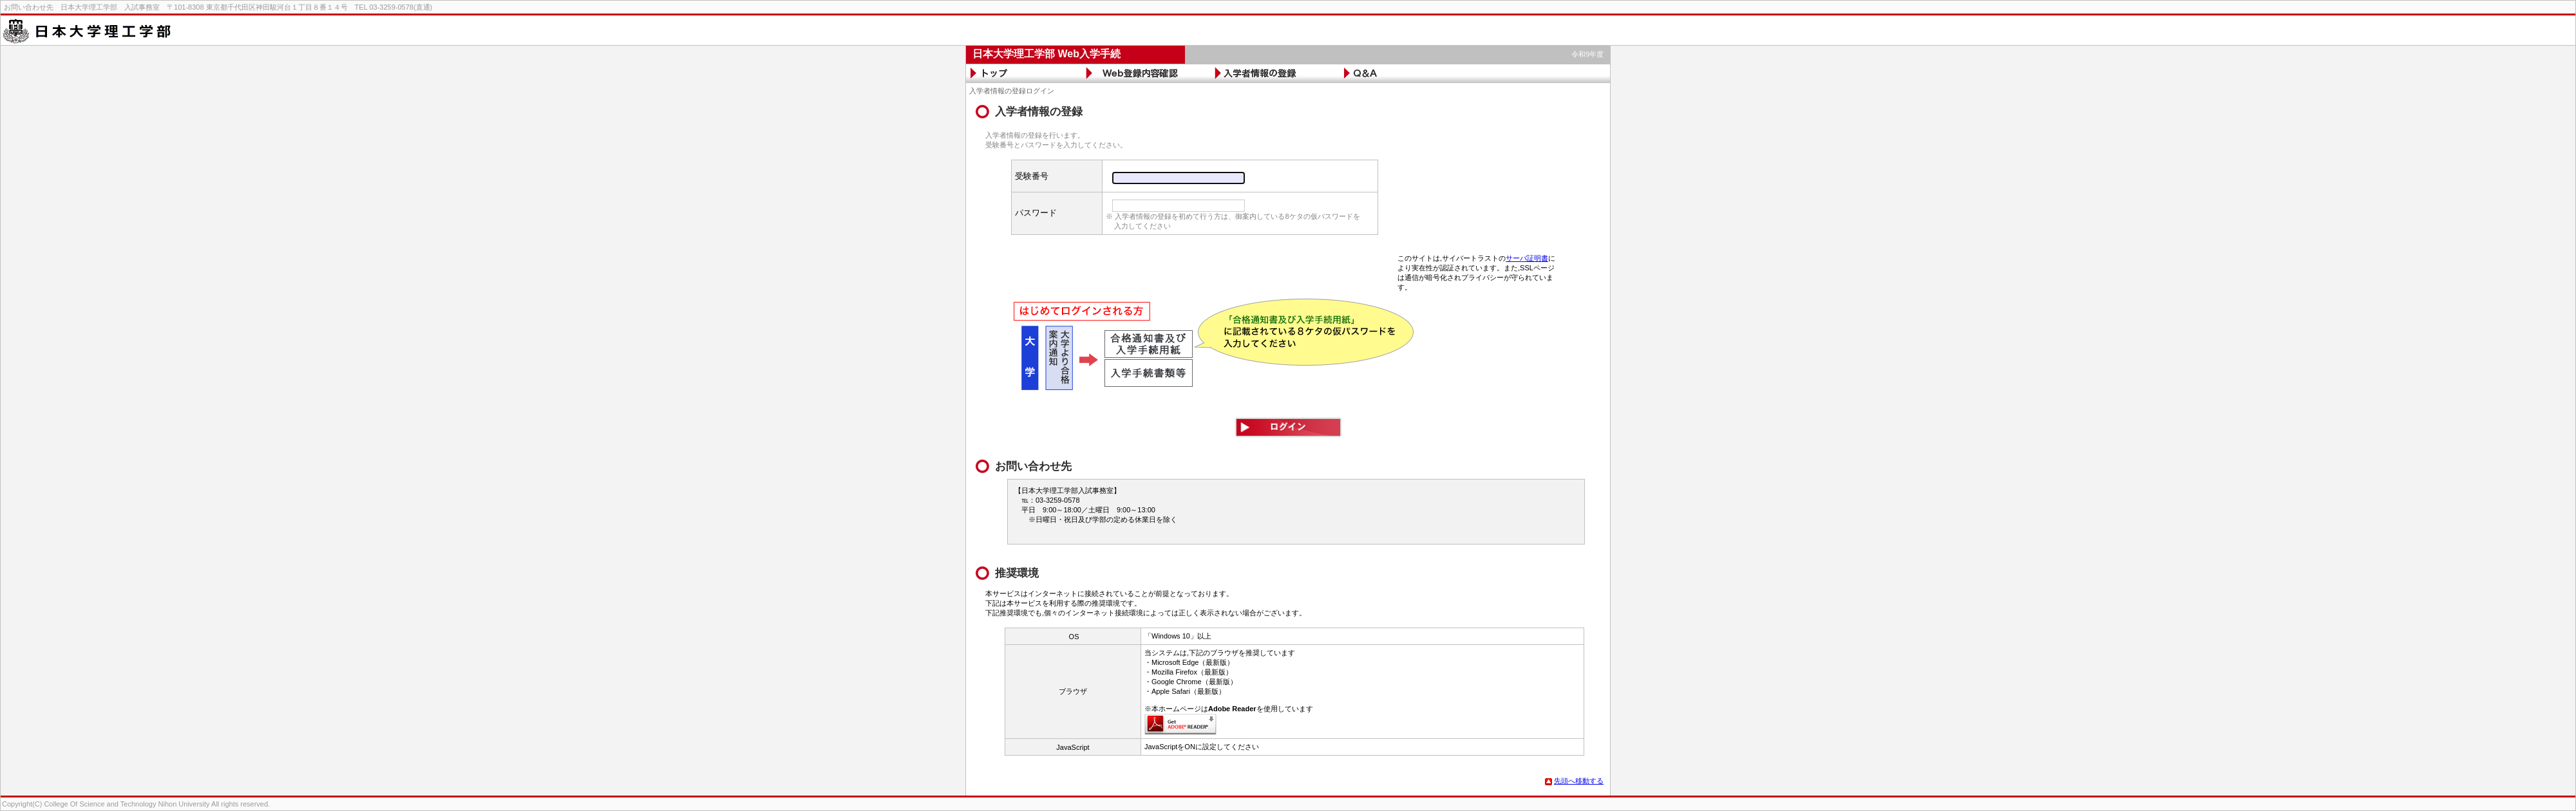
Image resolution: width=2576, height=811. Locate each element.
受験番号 (1031, 176)
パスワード (1036, 213)
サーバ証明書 (1527, 258)
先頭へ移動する (1574, 781)
